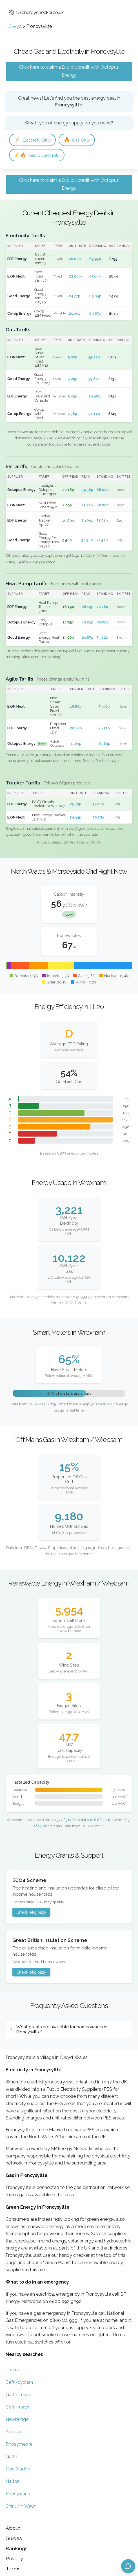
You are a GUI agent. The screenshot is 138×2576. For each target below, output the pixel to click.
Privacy (14, 2558)
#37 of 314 (63, 1819)
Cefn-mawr (17, 2407)
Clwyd (15, 26)
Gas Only (77, 140)
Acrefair (14, 2431)
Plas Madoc (18, 2469)
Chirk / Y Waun (21, 2506)
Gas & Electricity (36, 155)
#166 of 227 (97, 1819)
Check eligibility (31, 1912)
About (13, 2528)
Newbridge (17, 2419)
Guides (14, 2538)
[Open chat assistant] (128, 2566)
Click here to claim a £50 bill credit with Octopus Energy (69, 71)
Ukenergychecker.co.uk (36, 12)
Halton (13, 2481)
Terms (13, 2568)
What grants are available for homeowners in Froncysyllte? (61, 2029)
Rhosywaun (18, 2493)
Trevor (12, 2369)
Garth (11, 2456)
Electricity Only (32, 140)
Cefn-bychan (19, 2382)
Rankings (17, 2548)
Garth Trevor (19, 2394)
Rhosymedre (19, 2444)
